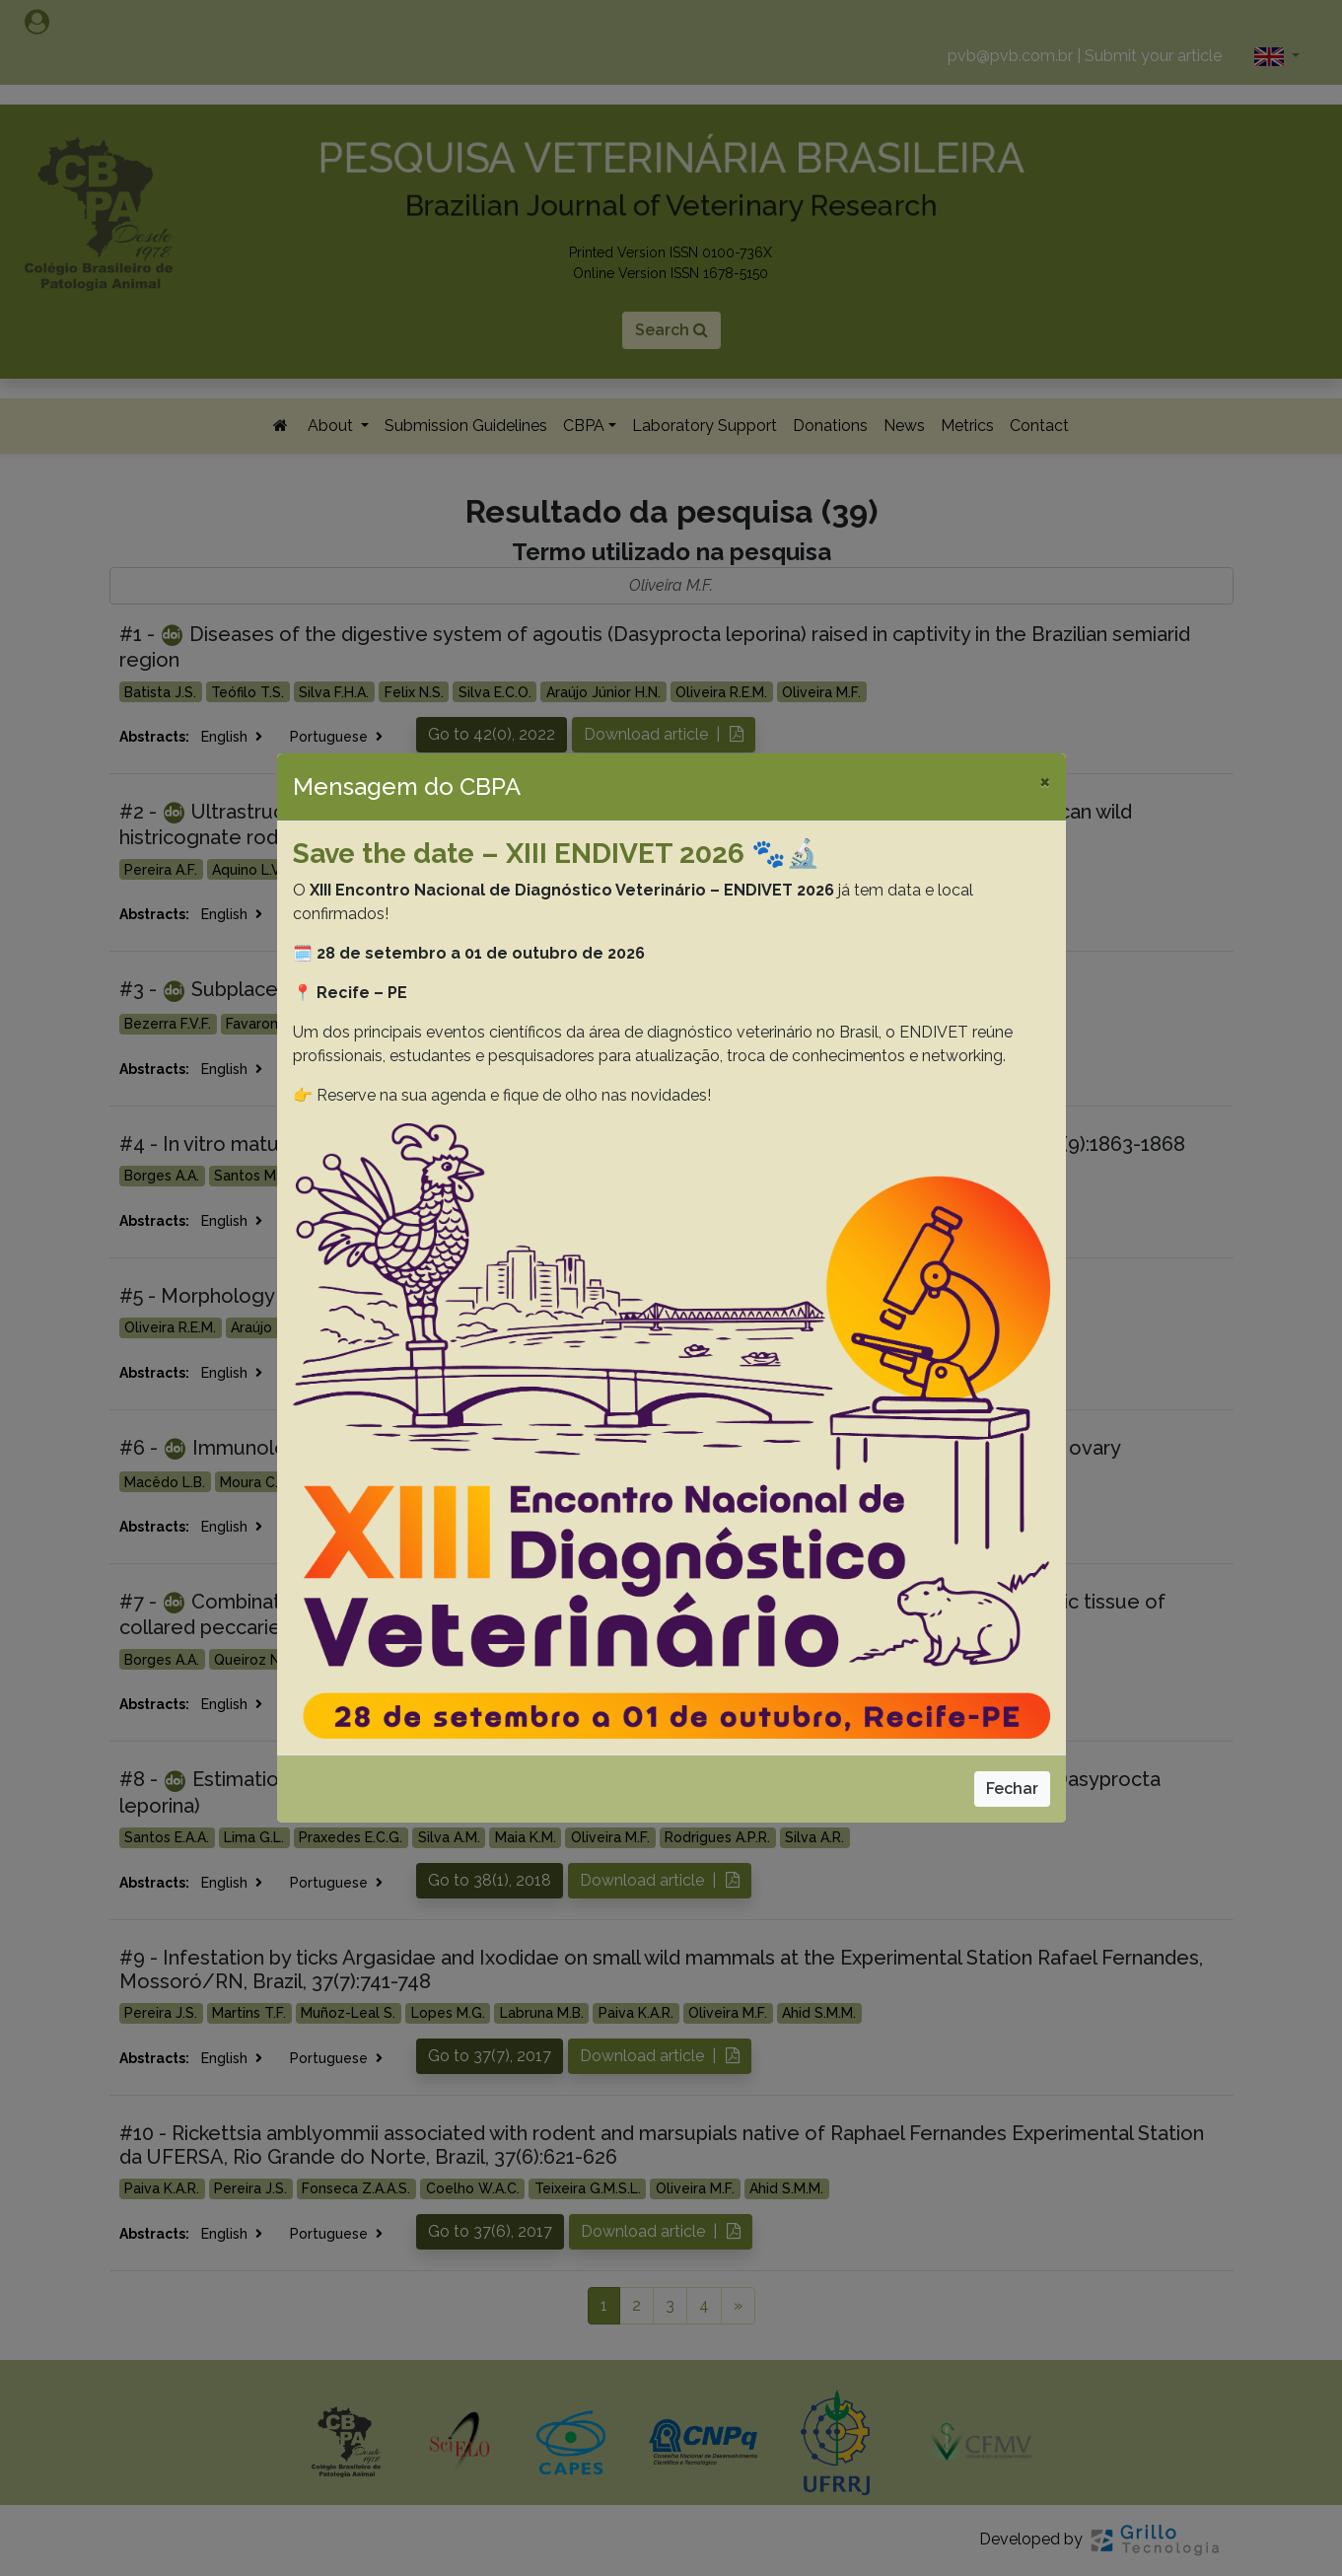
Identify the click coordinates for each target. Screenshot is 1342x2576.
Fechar (1012, 1788)
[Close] (1045, 781)
